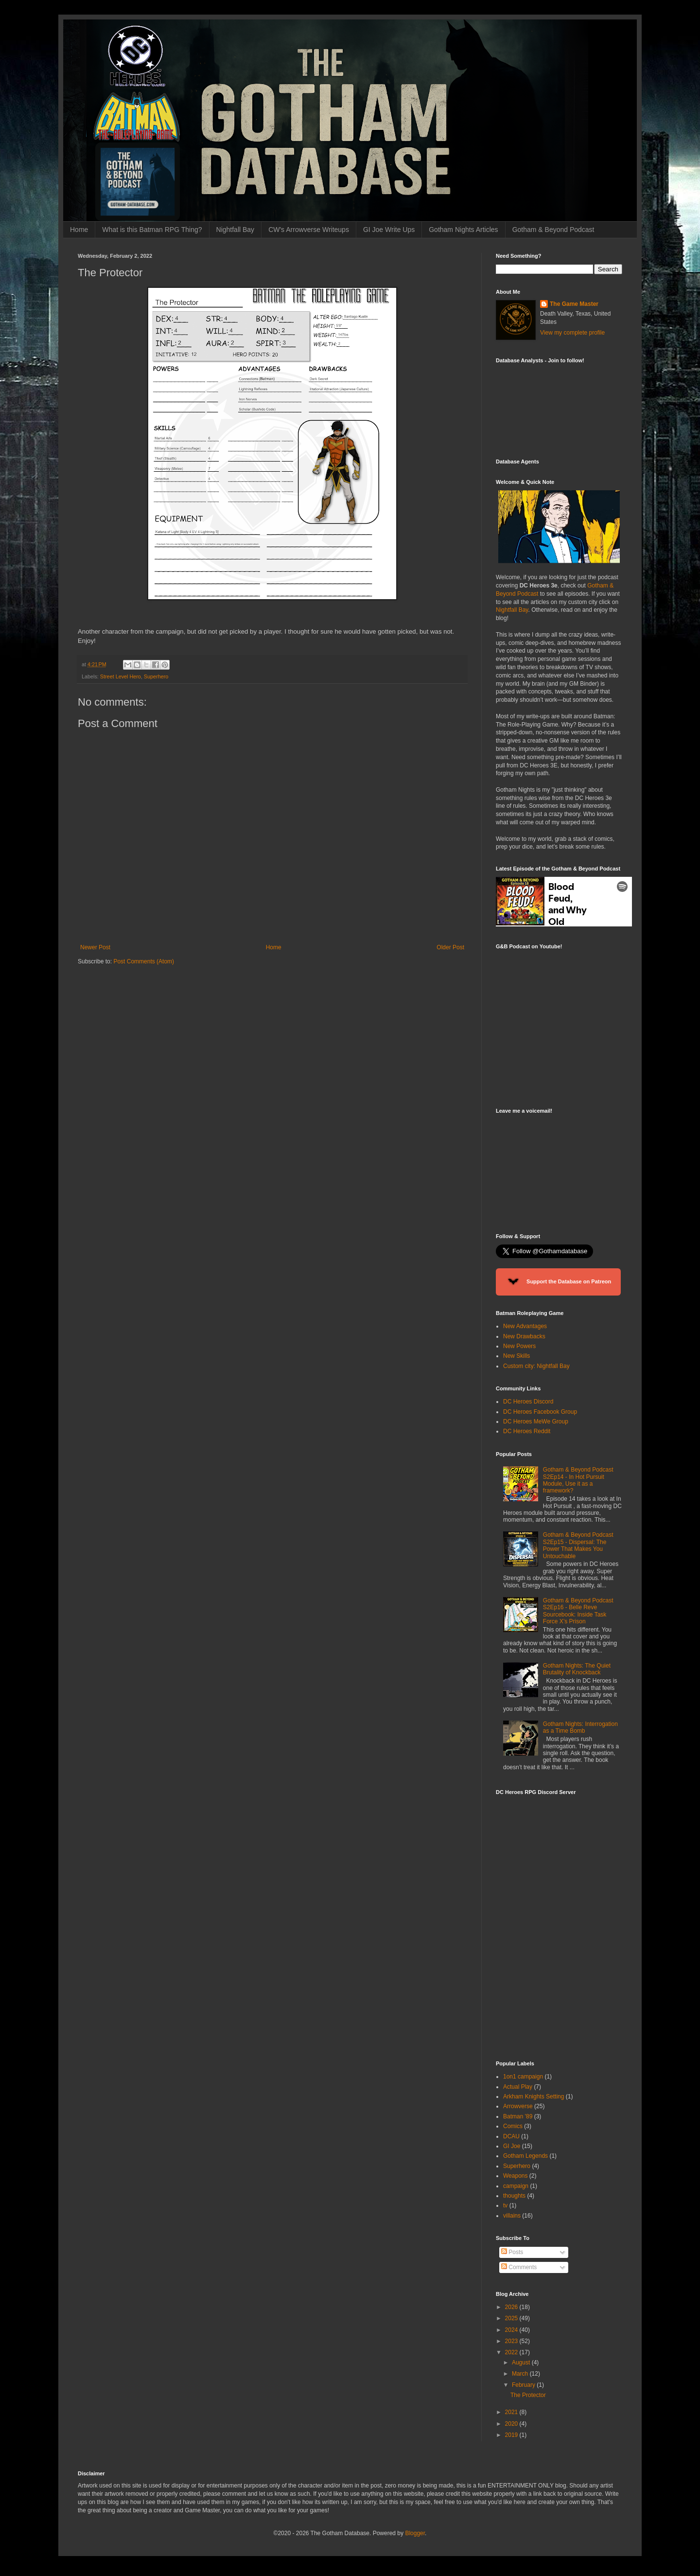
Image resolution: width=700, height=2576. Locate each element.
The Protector (528, 2395)
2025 (512, 2318)
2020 (512, 2423)
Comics (513, 2126)
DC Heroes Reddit (526, 1431)
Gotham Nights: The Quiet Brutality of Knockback (577, 1669)
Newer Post (95, 947)
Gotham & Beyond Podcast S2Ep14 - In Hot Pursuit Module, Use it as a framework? (578, 1480)
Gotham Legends (525, 2155)
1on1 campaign (523, 2076)
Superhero (156, 676)
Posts (512, 2252)
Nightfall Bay (235, 229)
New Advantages (525, 1326)
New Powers (519, 1346)
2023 (512, 2341)
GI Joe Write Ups (389, 229)
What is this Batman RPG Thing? (152, 229)
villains (512, 2215)
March (521, 2373)
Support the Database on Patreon (558, 1282)
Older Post (450, 947)
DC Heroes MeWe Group (535, 1421)
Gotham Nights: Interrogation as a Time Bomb (580, 1727)
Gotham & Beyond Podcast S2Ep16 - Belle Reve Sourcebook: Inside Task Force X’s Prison (578, 1611)
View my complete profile (572, 332)
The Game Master (574, 304)
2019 (512, 2435)
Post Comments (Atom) (143, 961)
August (522, 2362)
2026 (512, 2307)
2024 (512, 2330)
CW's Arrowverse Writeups (308, 229)
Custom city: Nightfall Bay (536, 1366)
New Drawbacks (524, 1336)
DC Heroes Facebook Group (540, 1411)
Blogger (415, 2533)
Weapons (515, 2175)
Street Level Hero (120, 676)
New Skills (516, 1355)
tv (505, 2205)
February (524, 2384)
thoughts (514, 2195)
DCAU (511, 2136)
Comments (519, 2267)
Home (79, 229)
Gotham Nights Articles (463, 229)
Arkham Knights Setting (533, 2096)
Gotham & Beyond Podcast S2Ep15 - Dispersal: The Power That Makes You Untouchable (578, 1545)
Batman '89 (517, 2116)
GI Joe (511, 2146)
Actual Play (517, 2086)
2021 (512, 2412)
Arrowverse (518, 2106)
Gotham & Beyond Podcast (553, 229)
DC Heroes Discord (528, 1401)
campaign (515, 2186)
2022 (512, 2352)
